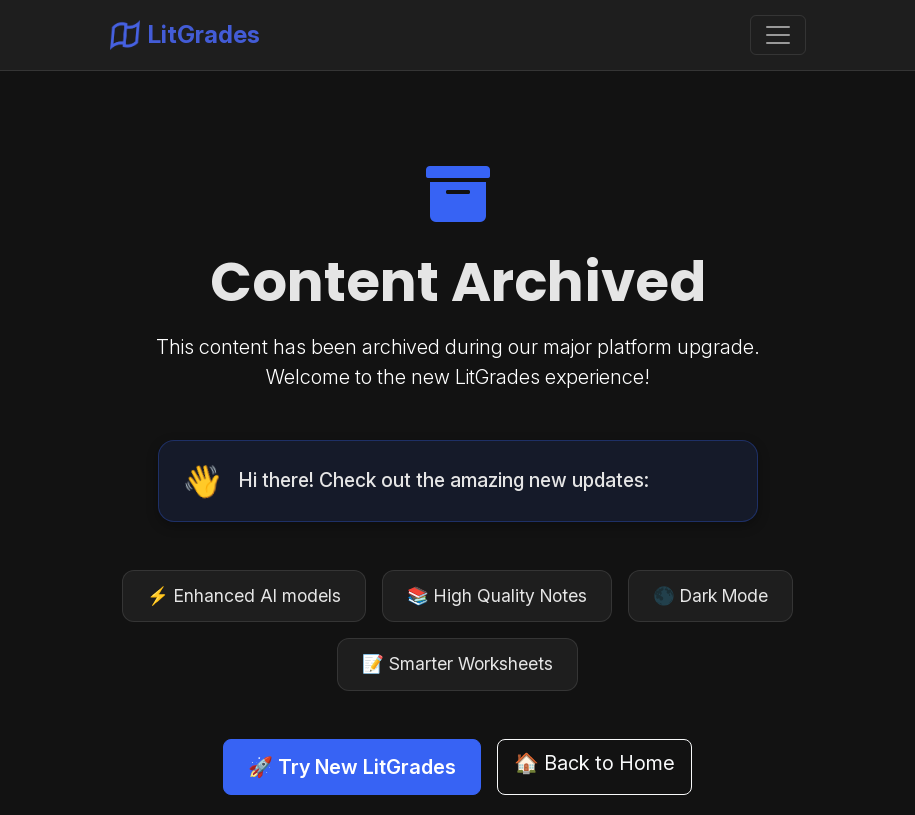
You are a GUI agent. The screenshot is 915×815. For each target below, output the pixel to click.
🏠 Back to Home (594, 763)
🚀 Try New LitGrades (352, 767)
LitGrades (185, 35)
